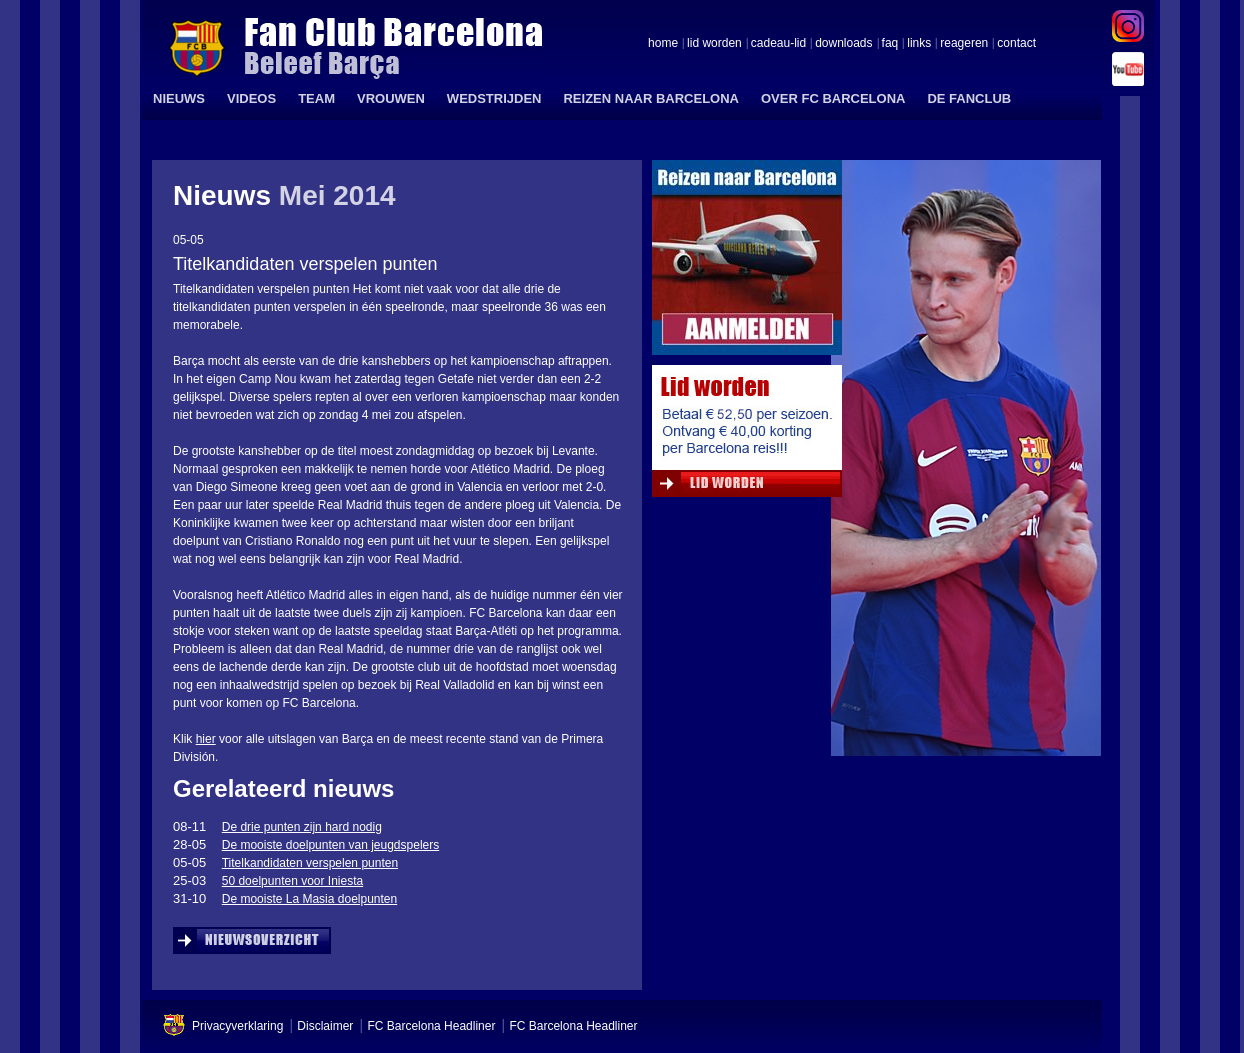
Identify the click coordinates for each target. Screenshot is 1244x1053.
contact (1016, 44)
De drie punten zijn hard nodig (302, 827)
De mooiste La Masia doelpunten (309, 899)
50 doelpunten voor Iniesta (292, 881)
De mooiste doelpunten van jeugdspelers (330, 845)
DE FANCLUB (969, 98)
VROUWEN (391, 98)
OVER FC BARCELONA (833, 98)
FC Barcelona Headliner (431, 1026)
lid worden (714, 44)
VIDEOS (251, 98)
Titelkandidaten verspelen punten (310, 863)
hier (206, 739)
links (919, 44)
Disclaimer (325, 1026)
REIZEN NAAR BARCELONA (651, 98)
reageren (964, 44)
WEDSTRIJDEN (494, 98)
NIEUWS (179, 98)
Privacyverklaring (237, 1026)
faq (890, 44)
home (663, 44)
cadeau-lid (778, 44)
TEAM (316, 98)
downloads (843, 44)
